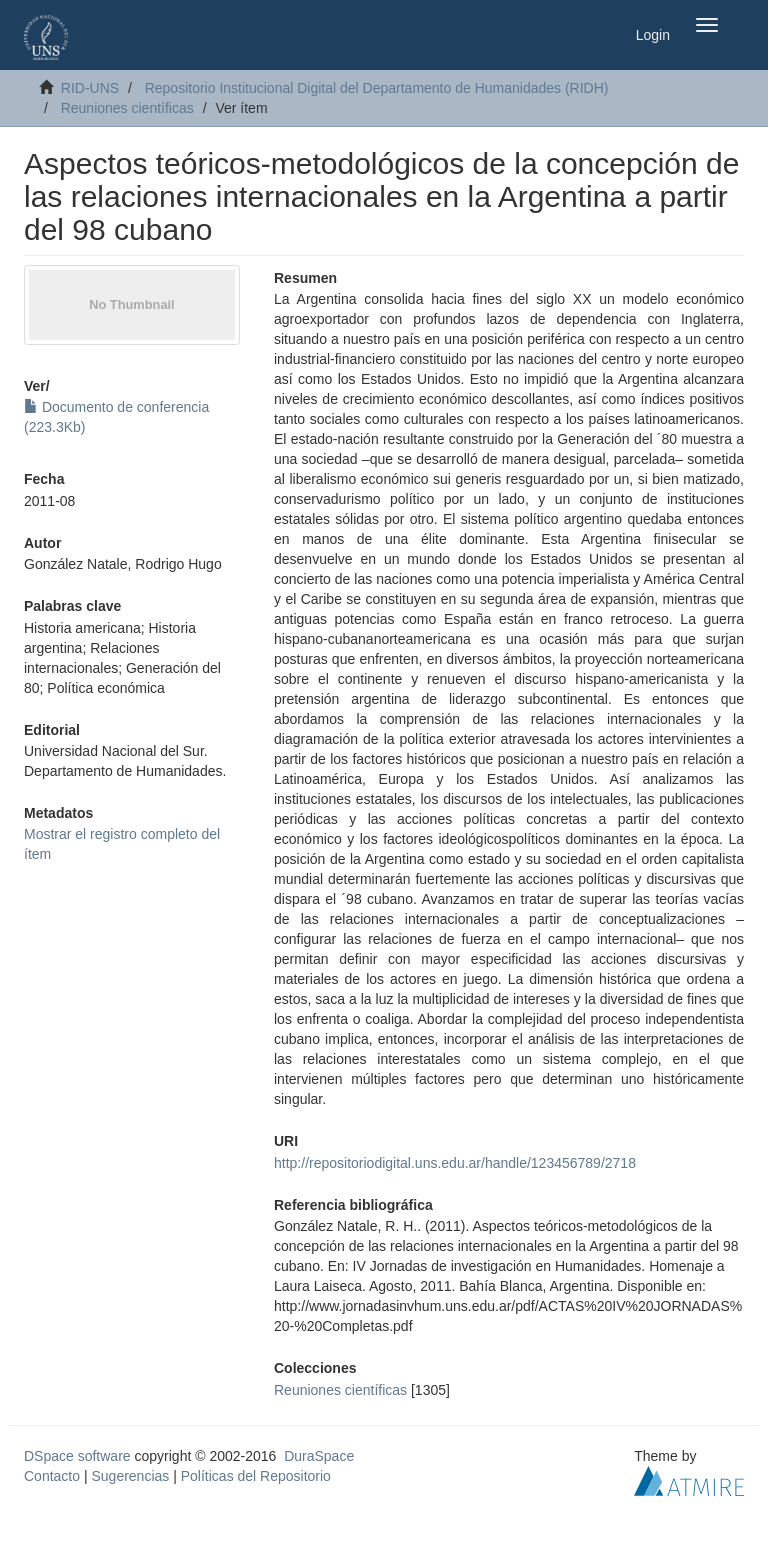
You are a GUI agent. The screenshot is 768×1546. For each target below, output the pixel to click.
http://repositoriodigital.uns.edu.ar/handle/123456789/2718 (455, 1163)
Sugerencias (130, 1476)
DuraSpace (319, 1456)
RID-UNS (90, 88)
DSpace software (77, 1456)
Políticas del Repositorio (256, 1476)
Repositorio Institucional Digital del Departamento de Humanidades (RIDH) (377, 88)
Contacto (52, 1476)
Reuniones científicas (127, 108)
